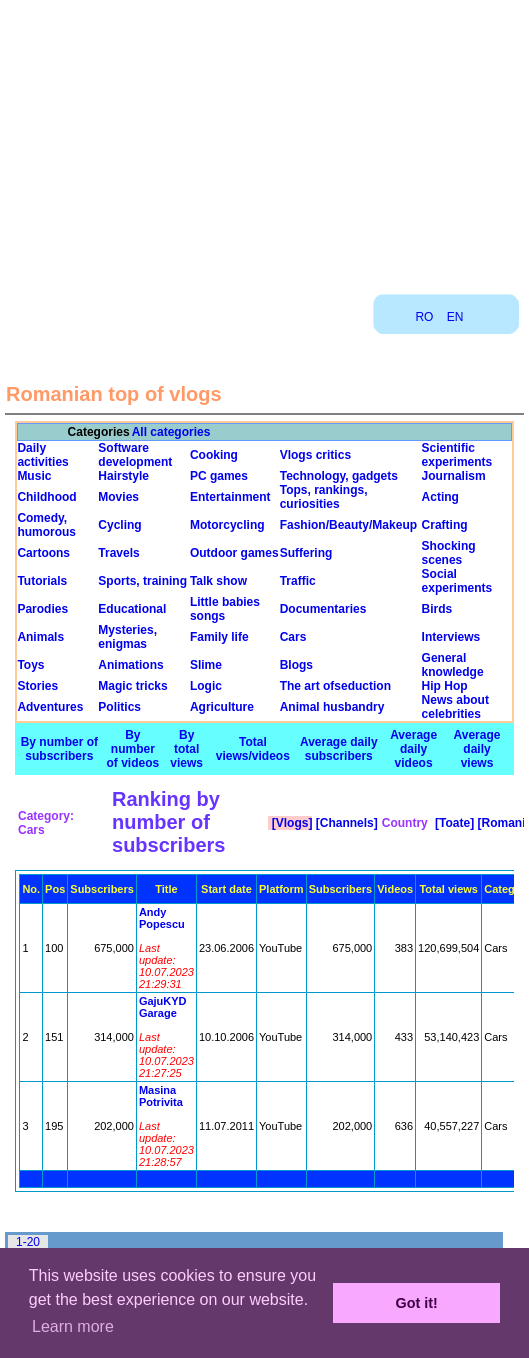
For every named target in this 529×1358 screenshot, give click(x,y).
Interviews (451, 637)
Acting (440, 497)
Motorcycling (227, 525)
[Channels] (344, 823)
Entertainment (230, 497)
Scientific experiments (457, 455)
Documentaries (323, 609)
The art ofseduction (335, 686)
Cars (293, 637)
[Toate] (453, 823)
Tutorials (42, 581)
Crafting (445, 525)
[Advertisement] (265, 140)
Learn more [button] (73, 1326)
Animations (130, 665)
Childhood (46, 497)
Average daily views (477, 749)
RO (424, 317)
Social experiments (457, 581)
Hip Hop (445, 686)
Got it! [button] (417, 1303)
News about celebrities (455, 707)
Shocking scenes (449, 553)
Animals (40, 637)
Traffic (298, 581)
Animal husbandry (332, 707)
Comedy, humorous (46, 525)
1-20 (28, 1242)
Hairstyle (123, 476)
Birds (437, 609)
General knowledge (453, 665)
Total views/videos (253, 749)
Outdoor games (234, 553)
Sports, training (142, 581)
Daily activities (42, 455)
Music (34, 476)
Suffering (306, 553)
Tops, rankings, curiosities (324, 497)
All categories (171, 432)
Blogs (296, 665)
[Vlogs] (290, 823)
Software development (135, 455)
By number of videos (133, 749)
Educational (132, 609)
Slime (206, 665)
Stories (37, 686)
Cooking (214, 455)
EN (455, 317)
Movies (118, 497)
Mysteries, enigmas (127, 637)
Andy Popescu (162, 918)
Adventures (50, 707)
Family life (219, 637)
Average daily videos (413, 749)
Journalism (454, 476)
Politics (119, 707)
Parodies (42, 609)
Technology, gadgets (339, 476)
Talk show (218, 581)
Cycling (119, 525)
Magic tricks (132, 686)
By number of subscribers (59, 749)
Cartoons (43, 553)
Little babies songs (225, 609)
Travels (118, 553)
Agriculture (222, 707)
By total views (186, 749)
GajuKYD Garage (163, 1007)
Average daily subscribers (339, 749)
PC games (219, 476)
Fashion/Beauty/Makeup (348, 525)
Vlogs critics (315, 455)
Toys (30, 665)
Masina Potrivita (161, 1096)
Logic (206, 686)
